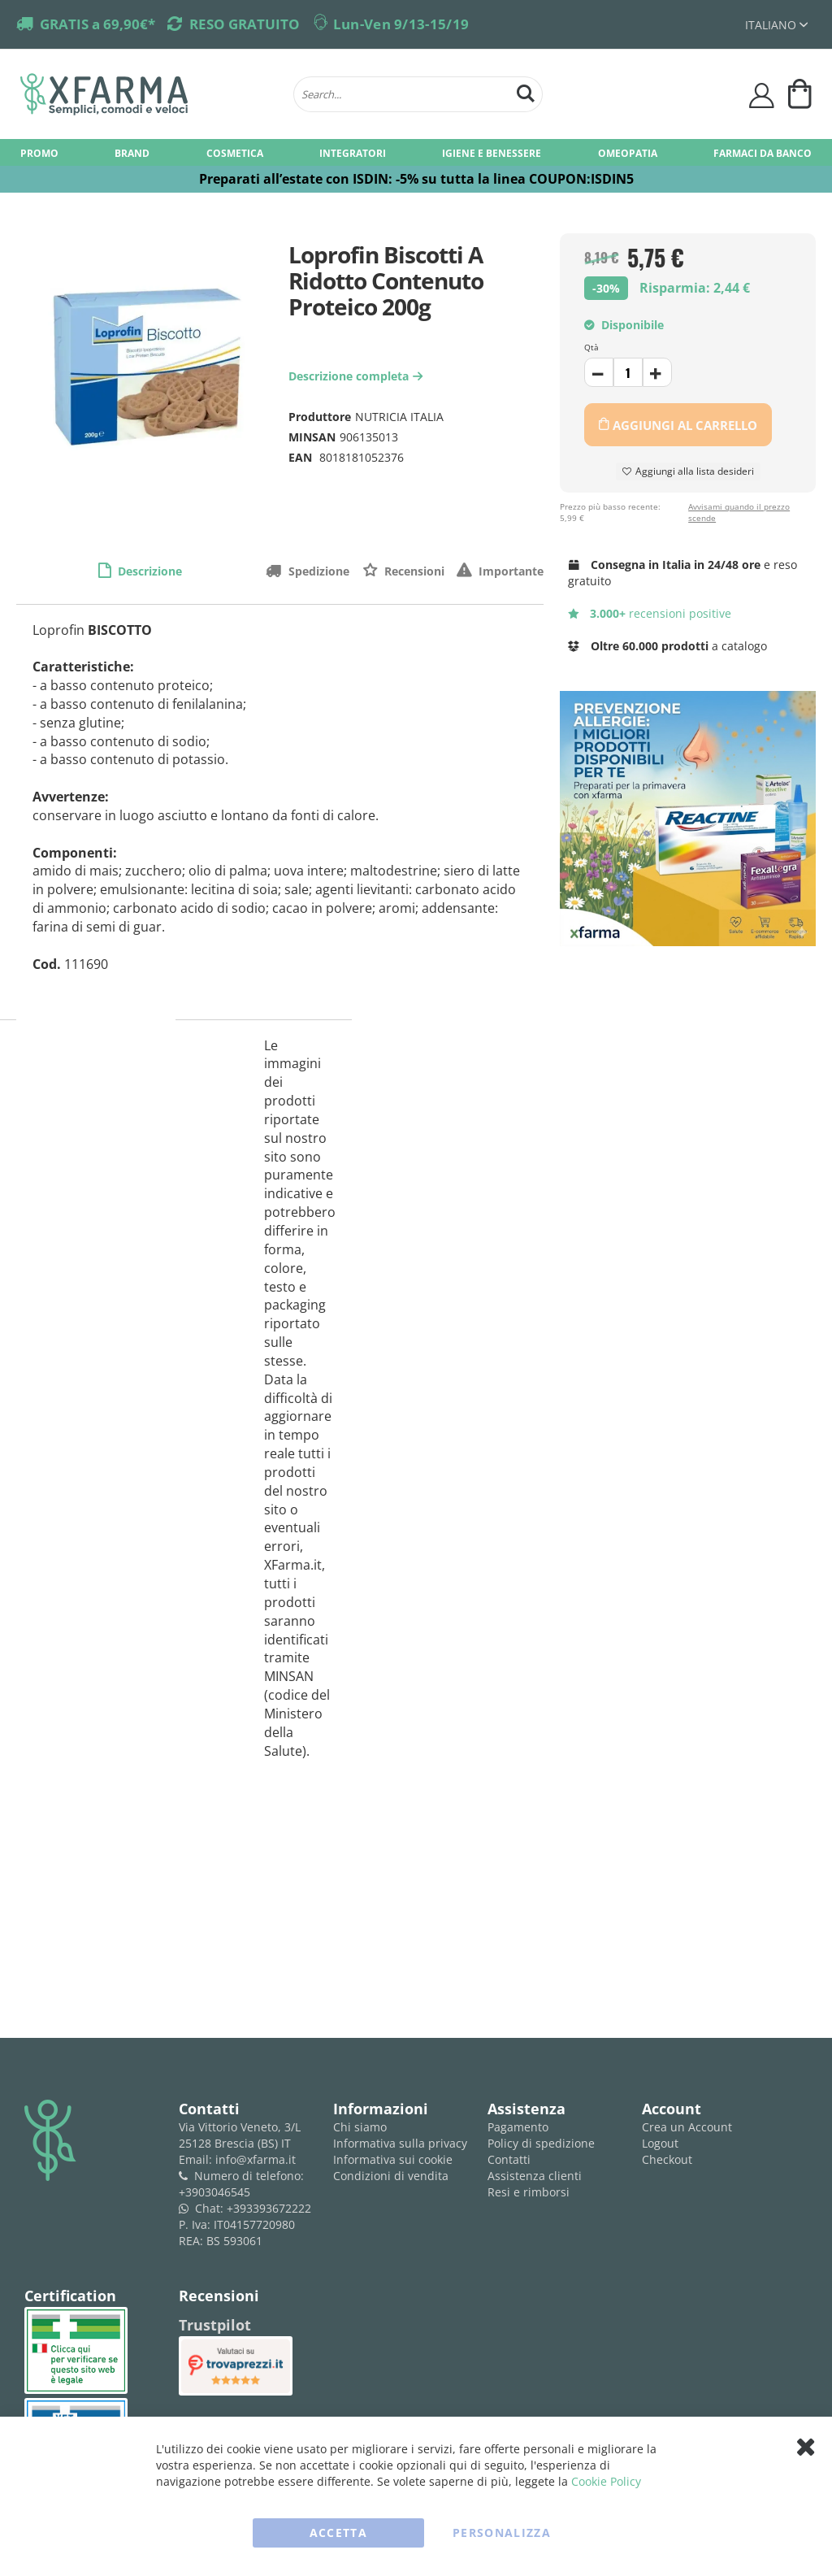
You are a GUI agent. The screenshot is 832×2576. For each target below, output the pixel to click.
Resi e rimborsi (529, 2192)
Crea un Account (687, 2127)
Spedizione (317, 571)
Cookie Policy (606, 2481)
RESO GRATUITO (244, 24)
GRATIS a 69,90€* (97, 24)
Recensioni (412, 571)
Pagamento (518, 2127)
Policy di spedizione (541, 2143)
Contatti (509, 2159)
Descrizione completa (357, 376)
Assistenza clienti (535, 2175)
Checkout (667, 2159)
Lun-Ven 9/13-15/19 (401, 24)
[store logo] (148, 94)
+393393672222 (269, 2208)
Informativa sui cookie (393, 2159)
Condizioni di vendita (390, 2175)
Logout (660, 2143)
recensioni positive (649, 613)
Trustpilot (215, 2325)
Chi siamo (360, 2127)
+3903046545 (214, 2192)
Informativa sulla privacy (400, 2143)
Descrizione (148, 571)
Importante (509, 571)
